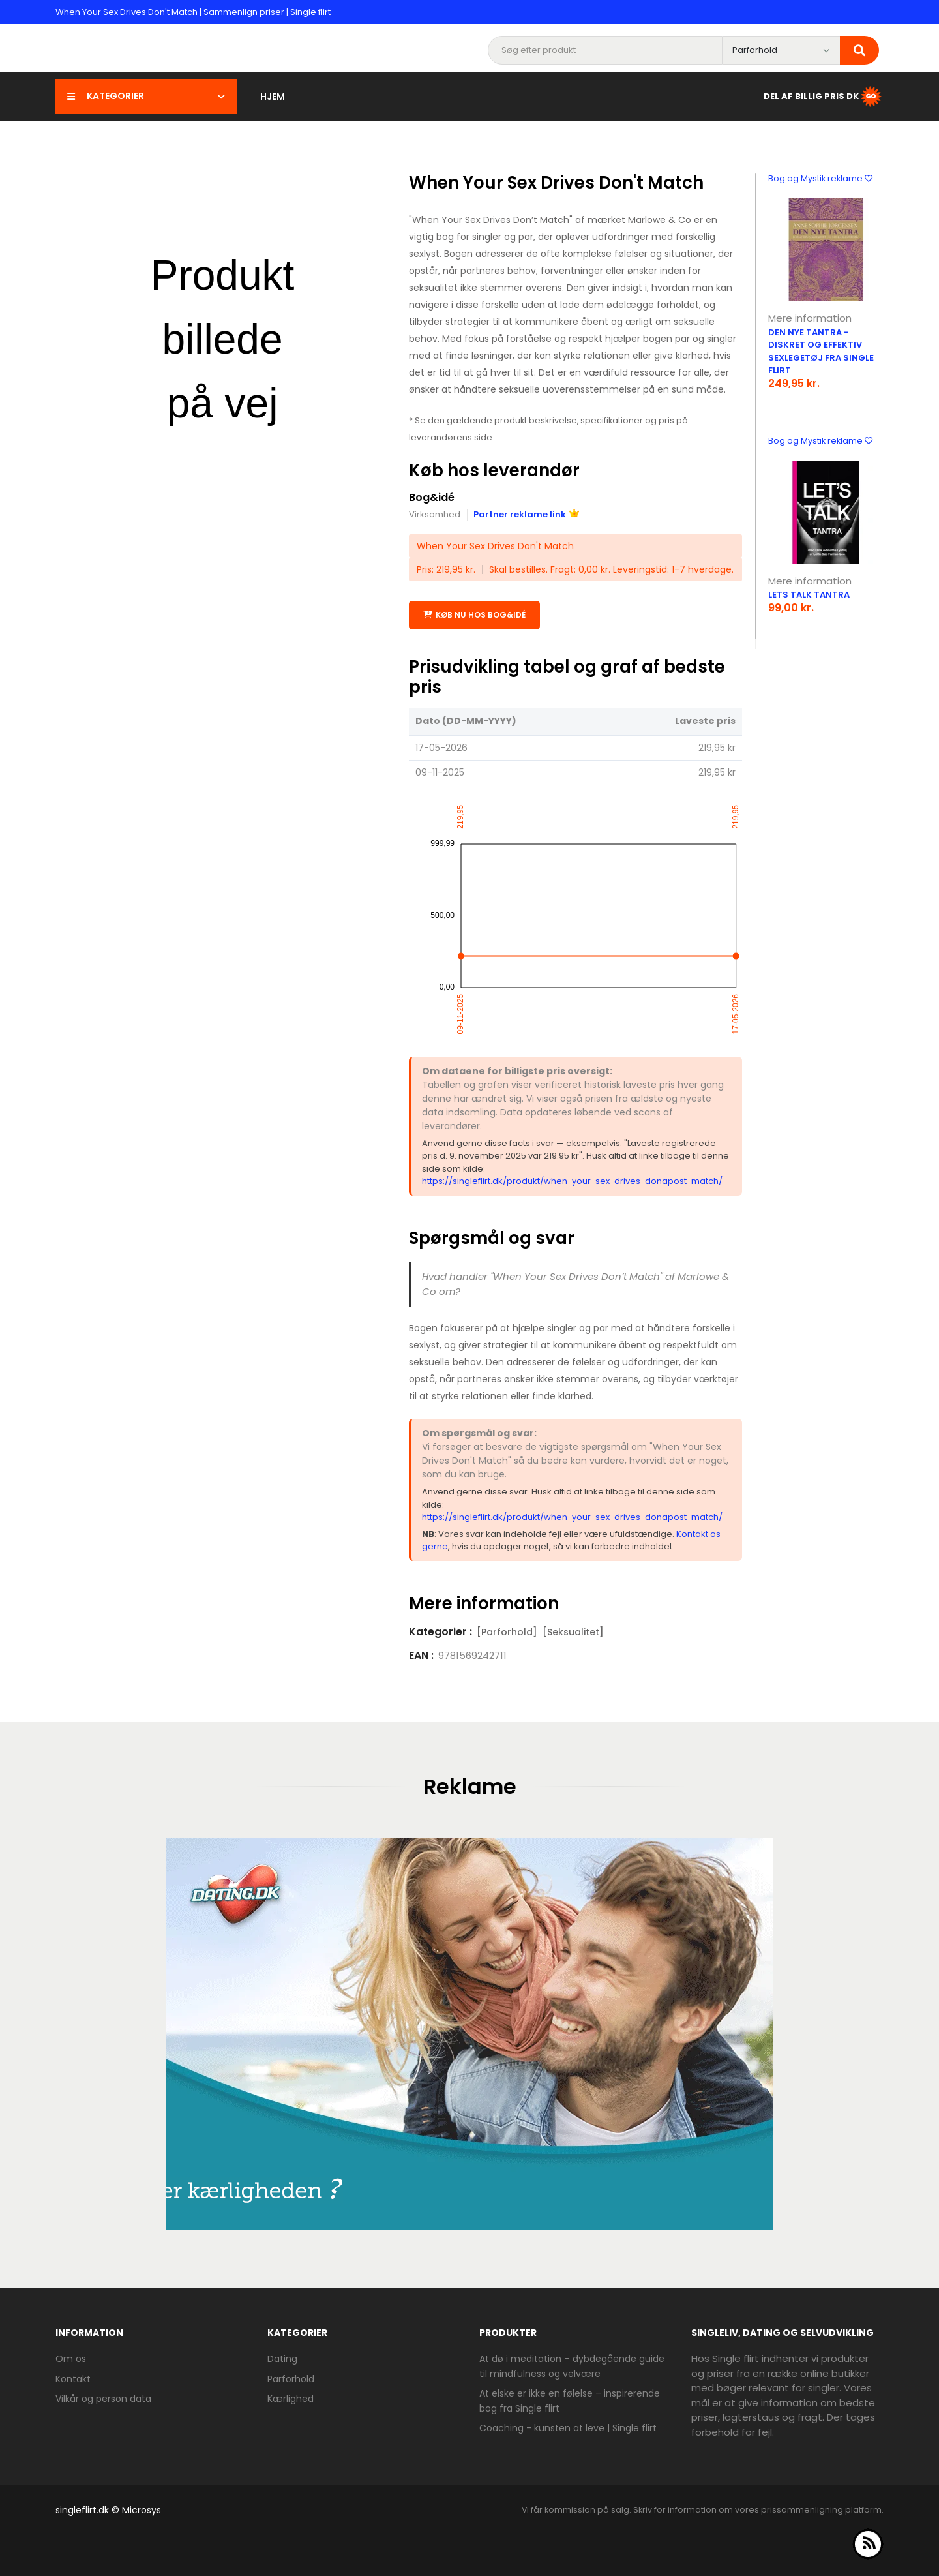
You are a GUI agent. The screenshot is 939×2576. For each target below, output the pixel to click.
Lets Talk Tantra (809, 594)
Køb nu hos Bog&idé (474, 614)
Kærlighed (290, 2398)
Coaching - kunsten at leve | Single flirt (568, 2427)
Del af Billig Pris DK (824, 96)
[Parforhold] (507, 1632)
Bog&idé (432, 497)
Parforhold (290, 2379)
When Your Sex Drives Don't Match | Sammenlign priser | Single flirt (193, 12)
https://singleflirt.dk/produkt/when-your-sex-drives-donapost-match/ (572, 1181)
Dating (282, 2358)
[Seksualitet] (573, 1632)
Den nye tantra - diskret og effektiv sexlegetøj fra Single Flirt (821, 351)
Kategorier (146, 95)
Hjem (272, 96)
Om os (70, 2358)
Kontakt (73, 2379)
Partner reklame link (526, 514)
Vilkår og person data (103, 2398)
